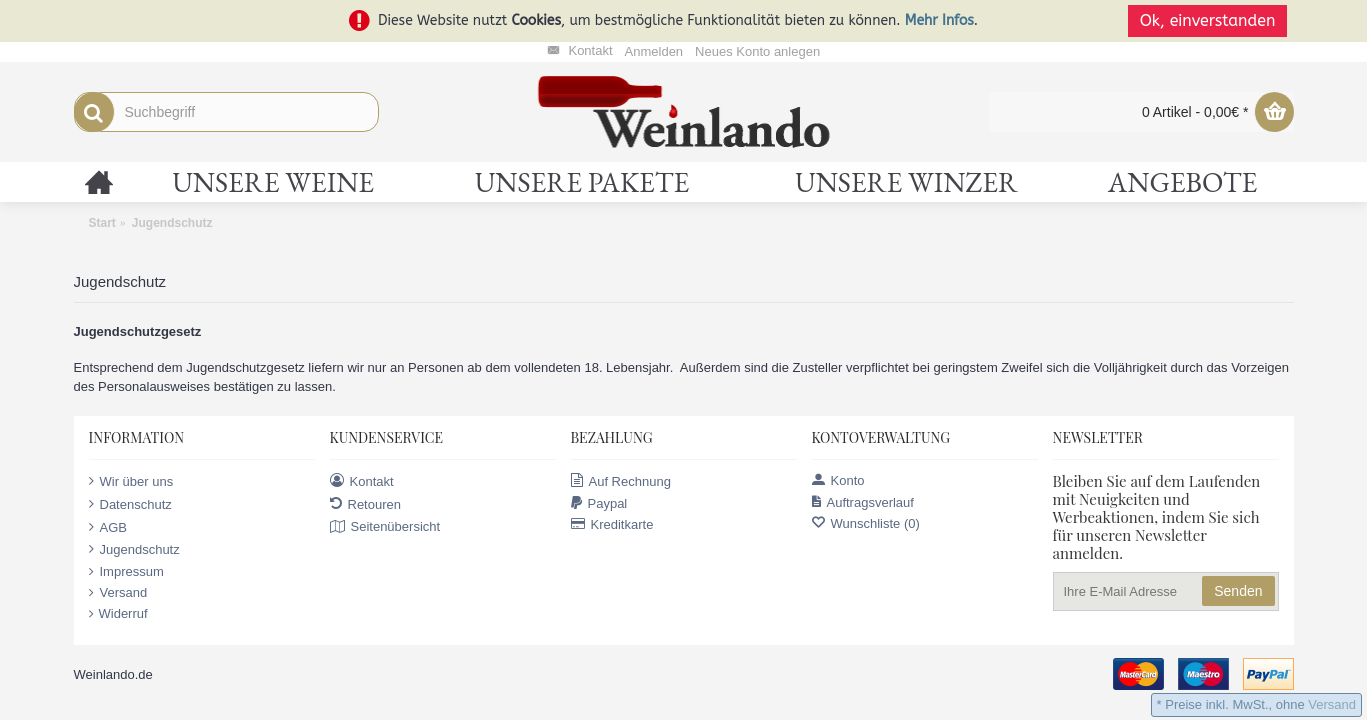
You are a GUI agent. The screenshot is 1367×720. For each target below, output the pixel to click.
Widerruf (118, 614)
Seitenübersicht (385, 527)
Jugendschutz (134, 549)
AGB (108, 527)
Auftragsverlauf (863, 502)
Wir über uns (131, 481)
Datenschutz (130, 504)
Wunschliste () (866, 523)
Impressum (126, 572)
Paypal (599, 503)
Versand (118, 593)
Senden (1238, 591)
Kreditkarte (612, 524)
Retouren (365, 504)
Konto (838, 480)
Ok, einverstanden (1214, 20)
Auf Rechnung (621, 481)
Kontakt (362, 481)
